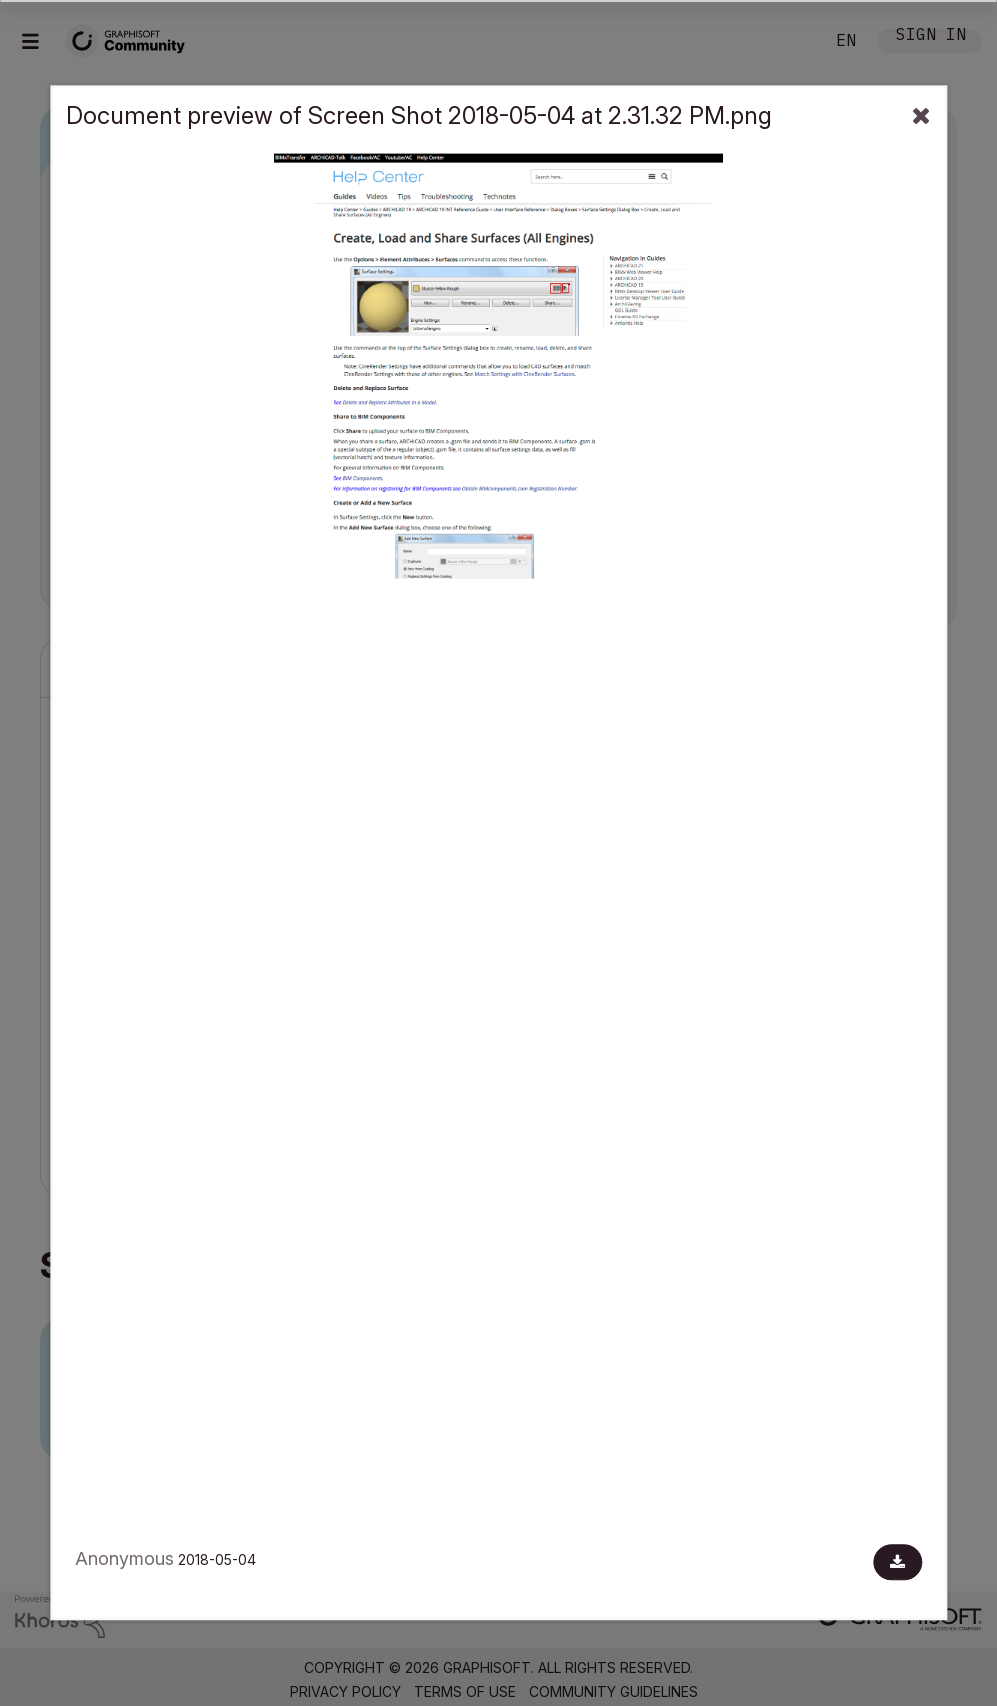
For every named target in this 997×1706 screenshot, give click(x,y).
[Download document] (897, 1563)
